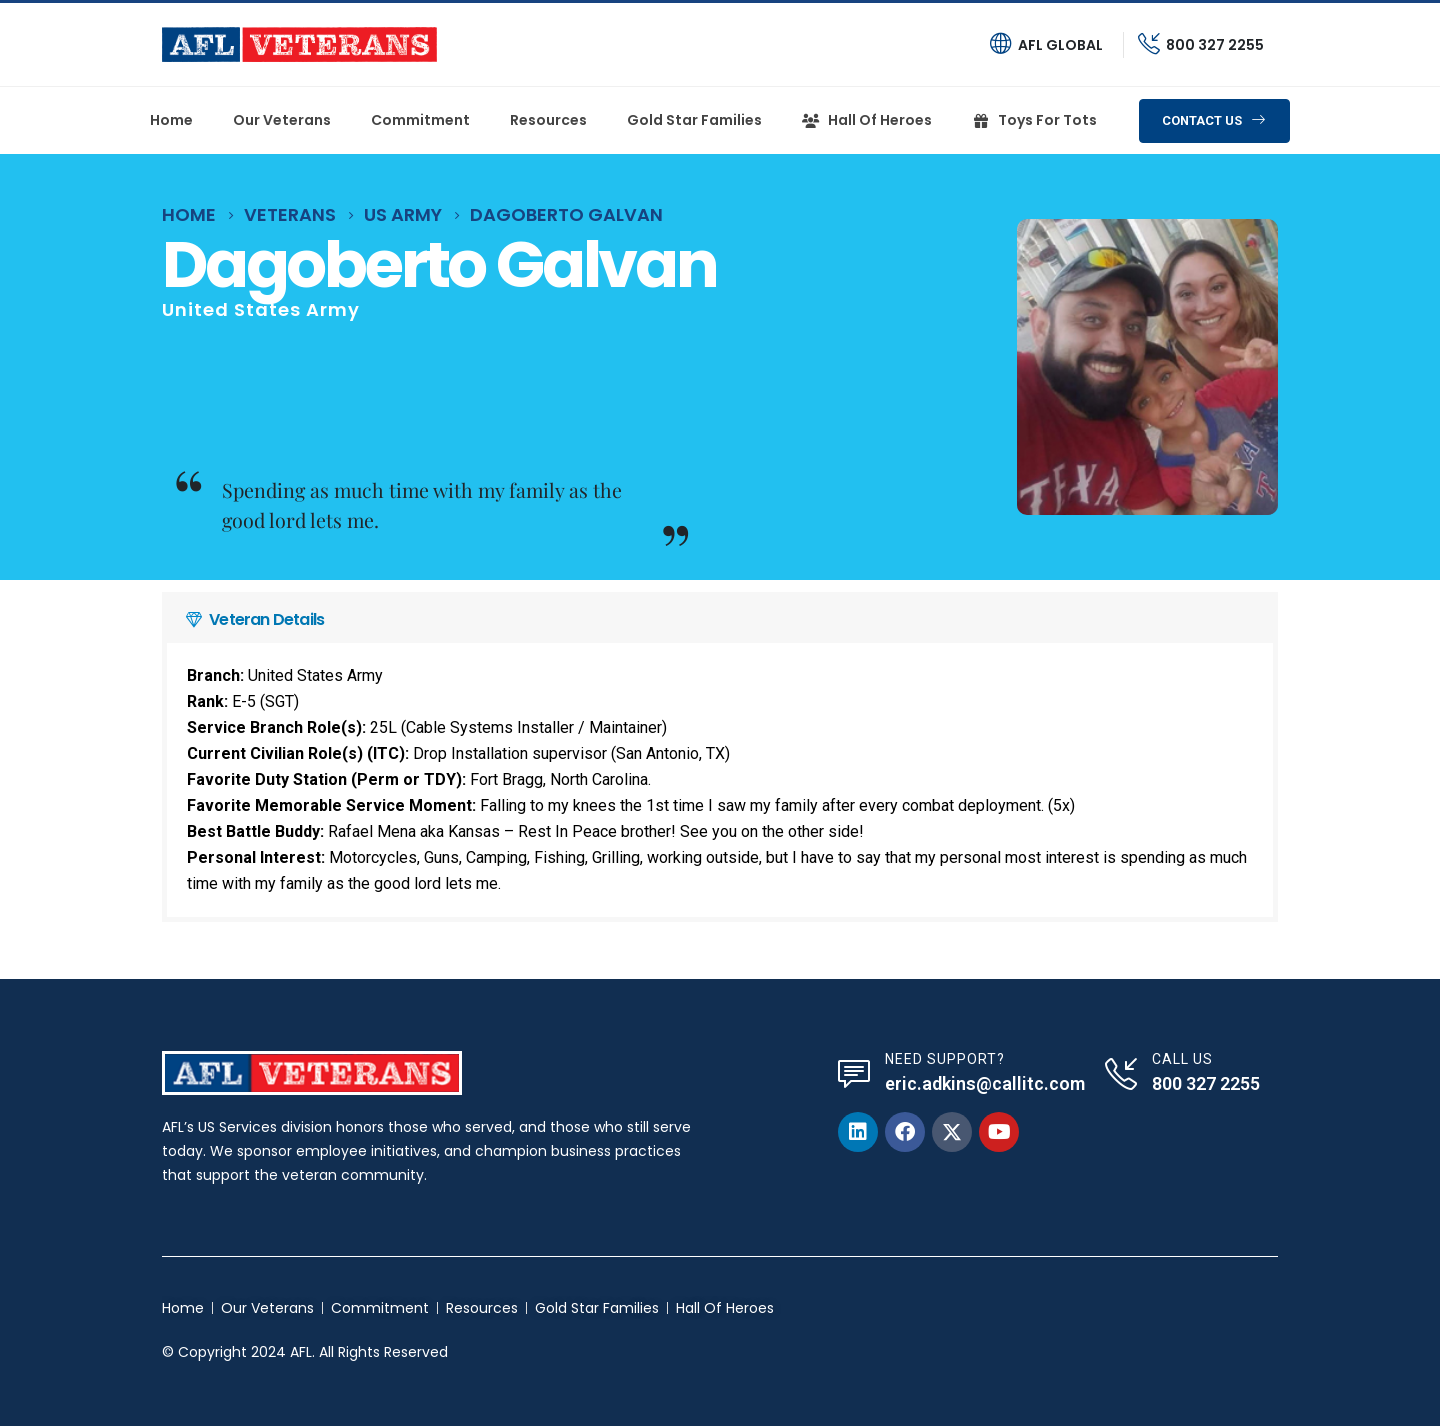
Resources (548, 120)
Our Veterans (282, 120)
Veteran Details (266, 619)
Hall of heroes (867, 120)
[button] (1214, 121)
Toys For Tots (1034, 120)
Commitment (420, 120)
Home (171, 120)
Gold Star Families (694, 120)
